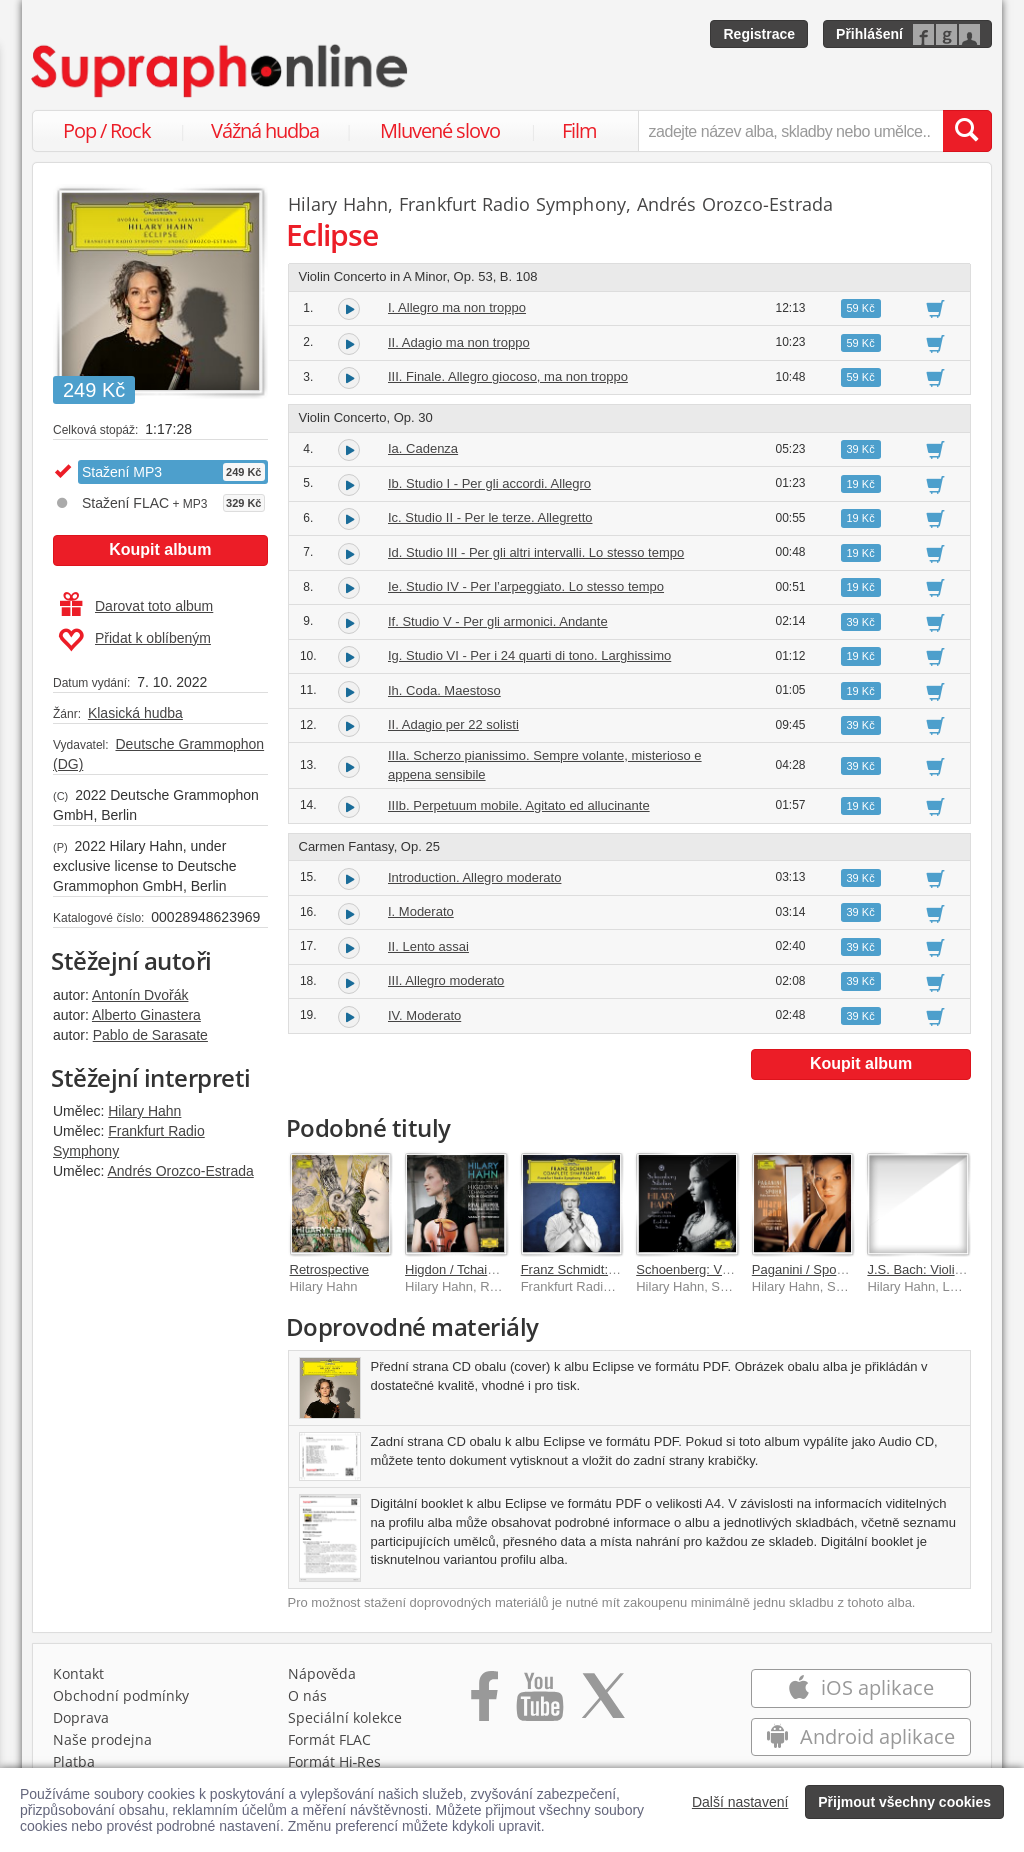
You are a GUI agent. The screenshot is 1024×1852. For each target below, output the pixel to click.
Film (579, 130)
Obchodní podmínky (121, 1695)
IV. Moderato (424, 1015)
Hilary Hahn (144, 1111)
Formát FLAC (329, 1739)
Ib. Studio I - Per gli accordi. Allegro (489, 483)
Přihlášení (869, 34)
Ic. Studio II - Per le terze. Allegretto (490, 517)
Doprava (81, 1717)
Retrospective (329, 1269)
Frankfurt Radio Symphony (512, 204)
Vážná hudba (265, 130)
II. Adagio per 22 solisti (453, 724)
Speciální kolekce (345, 1717)
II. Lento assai (428, 946)
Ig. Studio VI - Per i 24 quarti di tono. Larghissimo (529, 655)
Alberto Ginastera (146, 1015)
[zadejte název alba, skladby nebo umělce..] (790, 131)
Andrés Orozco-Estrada (180, 1171)
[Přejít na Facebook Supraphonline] (484, 1703)
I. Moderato (421, 911)
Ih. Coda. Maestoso (444, 690)
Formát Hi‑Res (335, 1761)
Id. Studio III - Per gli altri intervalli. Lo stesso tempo (536, 552)
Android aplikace (860, 1736)
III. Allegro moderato (446, 980)
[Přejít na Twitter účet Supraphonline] (603, 1703)
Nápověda (322, 1673)
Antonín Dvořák (140, 995)
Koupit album (160, 549)
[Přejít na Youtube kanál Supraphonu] (539, 1703)
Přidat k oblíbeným (134, 640)
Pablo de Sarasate (150, 1035)
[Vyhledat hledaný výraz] (967, 131)
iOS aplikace (860, 1687)
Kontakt (78, 1673)
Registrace (759, 34)
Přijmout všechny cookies (904, 1802)
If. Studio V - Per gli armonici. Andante (498, 621)
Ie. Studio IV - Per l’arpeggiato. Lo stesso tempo (526, 586)
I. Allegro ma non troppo (457, 307)
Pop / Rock (107, 130)
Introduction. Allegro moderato (474, 877)
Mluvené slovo (440, 130)
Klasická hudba (135, 713)
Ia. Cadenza (423, 448)
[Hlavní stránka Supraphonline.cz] (221, 71)
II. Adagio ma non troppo (459, 342)
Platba (74, 1761)
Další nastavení (740, 1802)
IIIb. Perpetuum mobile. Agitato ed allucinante (519, 805)
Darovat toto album (136, 606)
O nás (307, 1695)
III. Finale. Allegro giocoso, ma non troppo (508, 376)
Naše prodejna (102, 1739)
